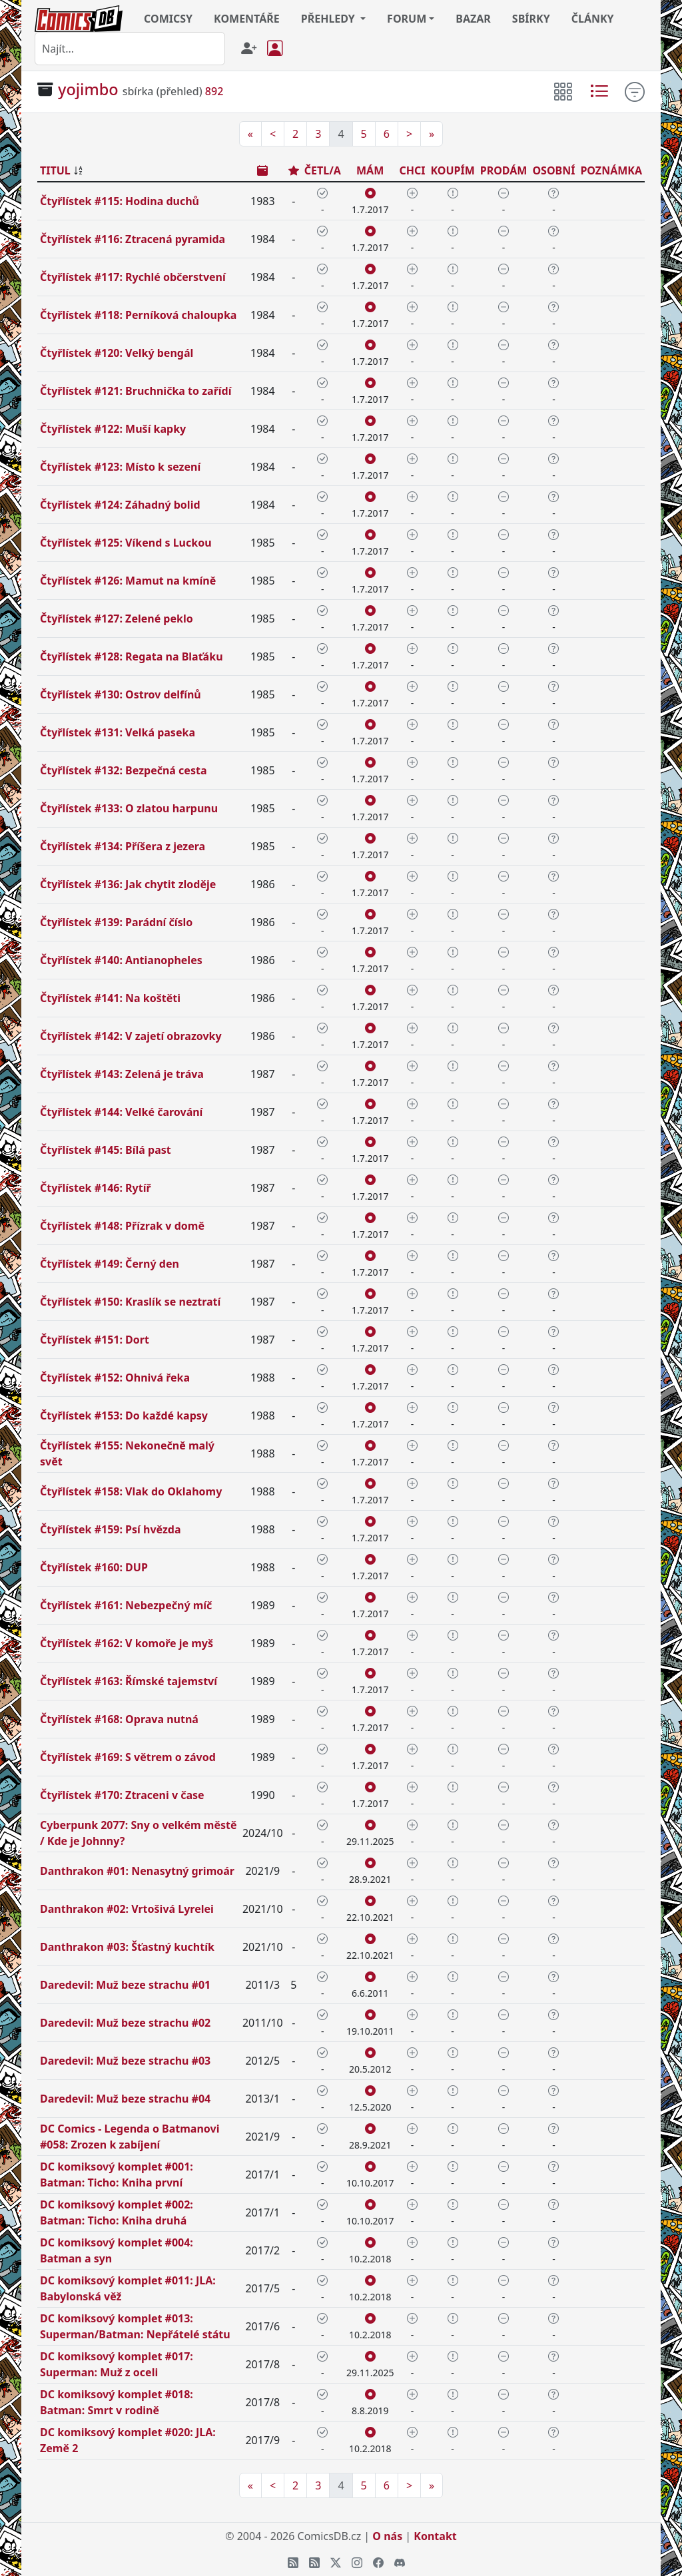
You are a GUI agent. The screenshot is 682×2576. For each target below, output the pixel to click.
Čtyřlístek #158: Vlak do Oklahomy (131, 1491)
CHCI (412, 170)
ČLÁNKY (592, 18)
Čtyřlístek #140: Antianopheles (121, 960)
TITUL (55, 170)
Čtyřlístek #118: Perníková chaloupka (138, 315)
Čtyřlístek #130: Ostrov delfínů (120, 694)
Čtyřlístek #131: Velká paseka (117, 732)
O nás (387, 2536)
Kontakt (435, 2536)
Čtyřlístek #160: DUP (94, 1567)
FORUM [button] (406, 18)
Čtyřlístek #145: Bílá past (105, 1150)
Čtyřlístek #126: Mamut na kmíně (128, 580)
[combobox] (130, 48)
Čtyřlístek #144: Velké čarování (121, 1112)
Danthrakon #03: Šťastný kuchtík (127, 1946)
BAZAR (473, 18)
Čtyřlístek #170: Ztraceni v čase (122, 1795)
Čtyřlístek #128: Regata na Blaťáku (131, 656)
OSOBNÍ (553, 170)
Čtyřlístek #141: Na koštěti (110, 998)
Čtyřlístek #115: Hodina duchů (119, 201)
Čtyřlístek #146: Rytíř (95, 1187)
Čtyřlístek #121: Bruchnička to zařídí (135, 391)
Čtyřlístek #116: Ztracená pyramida (132, 239)
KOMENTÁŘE (247, 18)
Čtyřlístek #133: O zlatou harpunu (129, 808)
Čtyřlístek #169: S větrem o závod (128, 1757)
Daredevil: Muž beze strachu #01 (125, 1984)
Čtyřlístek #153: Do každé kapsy (124, 1415)
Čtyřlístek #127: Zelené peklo (116, 618)
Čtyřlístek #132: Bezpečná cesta (123, 770)
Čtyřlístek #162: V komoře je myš (126, 1643)
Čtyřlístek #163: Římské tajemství (128, 1681)
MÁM (370, 170)
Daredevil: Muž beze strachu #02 (125, 2022)
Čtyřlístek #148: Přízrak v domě (122, 1225)
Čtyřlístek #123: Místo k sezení (120, 466)
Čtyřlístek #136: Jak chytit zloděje (128, 884)
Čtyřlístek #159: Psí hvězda (110, 1529)
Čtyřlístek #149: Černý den (109, 1263)
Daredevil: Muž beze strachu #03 (125, 2060)
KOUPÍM (452, 170)
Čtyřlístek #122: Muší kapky (113, 428)
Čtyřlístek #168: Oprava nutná (119, 1719)
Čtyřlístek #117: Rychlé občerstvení (133, 277)
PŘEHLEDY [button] (329, 18)
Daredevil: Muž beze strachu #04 (125, 2098)
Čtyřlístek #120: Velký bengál (116, 353)
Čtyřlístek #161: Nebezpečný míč (126, 1605)
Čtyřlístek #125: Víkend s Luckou (126, 542)
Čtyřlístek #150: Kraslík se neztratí (130, 1301)
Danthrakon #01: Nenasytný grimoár (137, 1871)
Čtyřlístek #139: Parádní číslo (116, 922)
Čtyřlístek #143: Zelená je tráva (122, 1074)
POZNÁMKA (611, 170)
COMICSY (168, 18)
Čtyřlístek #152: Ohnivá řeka (115, 1377)
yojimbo (88, 89)
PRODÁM (503, 170)
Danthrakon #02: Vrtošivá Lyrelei (127, 1909)
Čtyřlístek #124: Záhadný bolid (120, 504)
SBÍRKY (531, 18)
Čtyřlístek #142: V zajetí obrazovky (131, 1036)
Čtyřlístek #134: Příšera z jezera (122, 846)
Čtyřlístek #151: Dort (94, 1339)
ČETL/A (322, 170)
